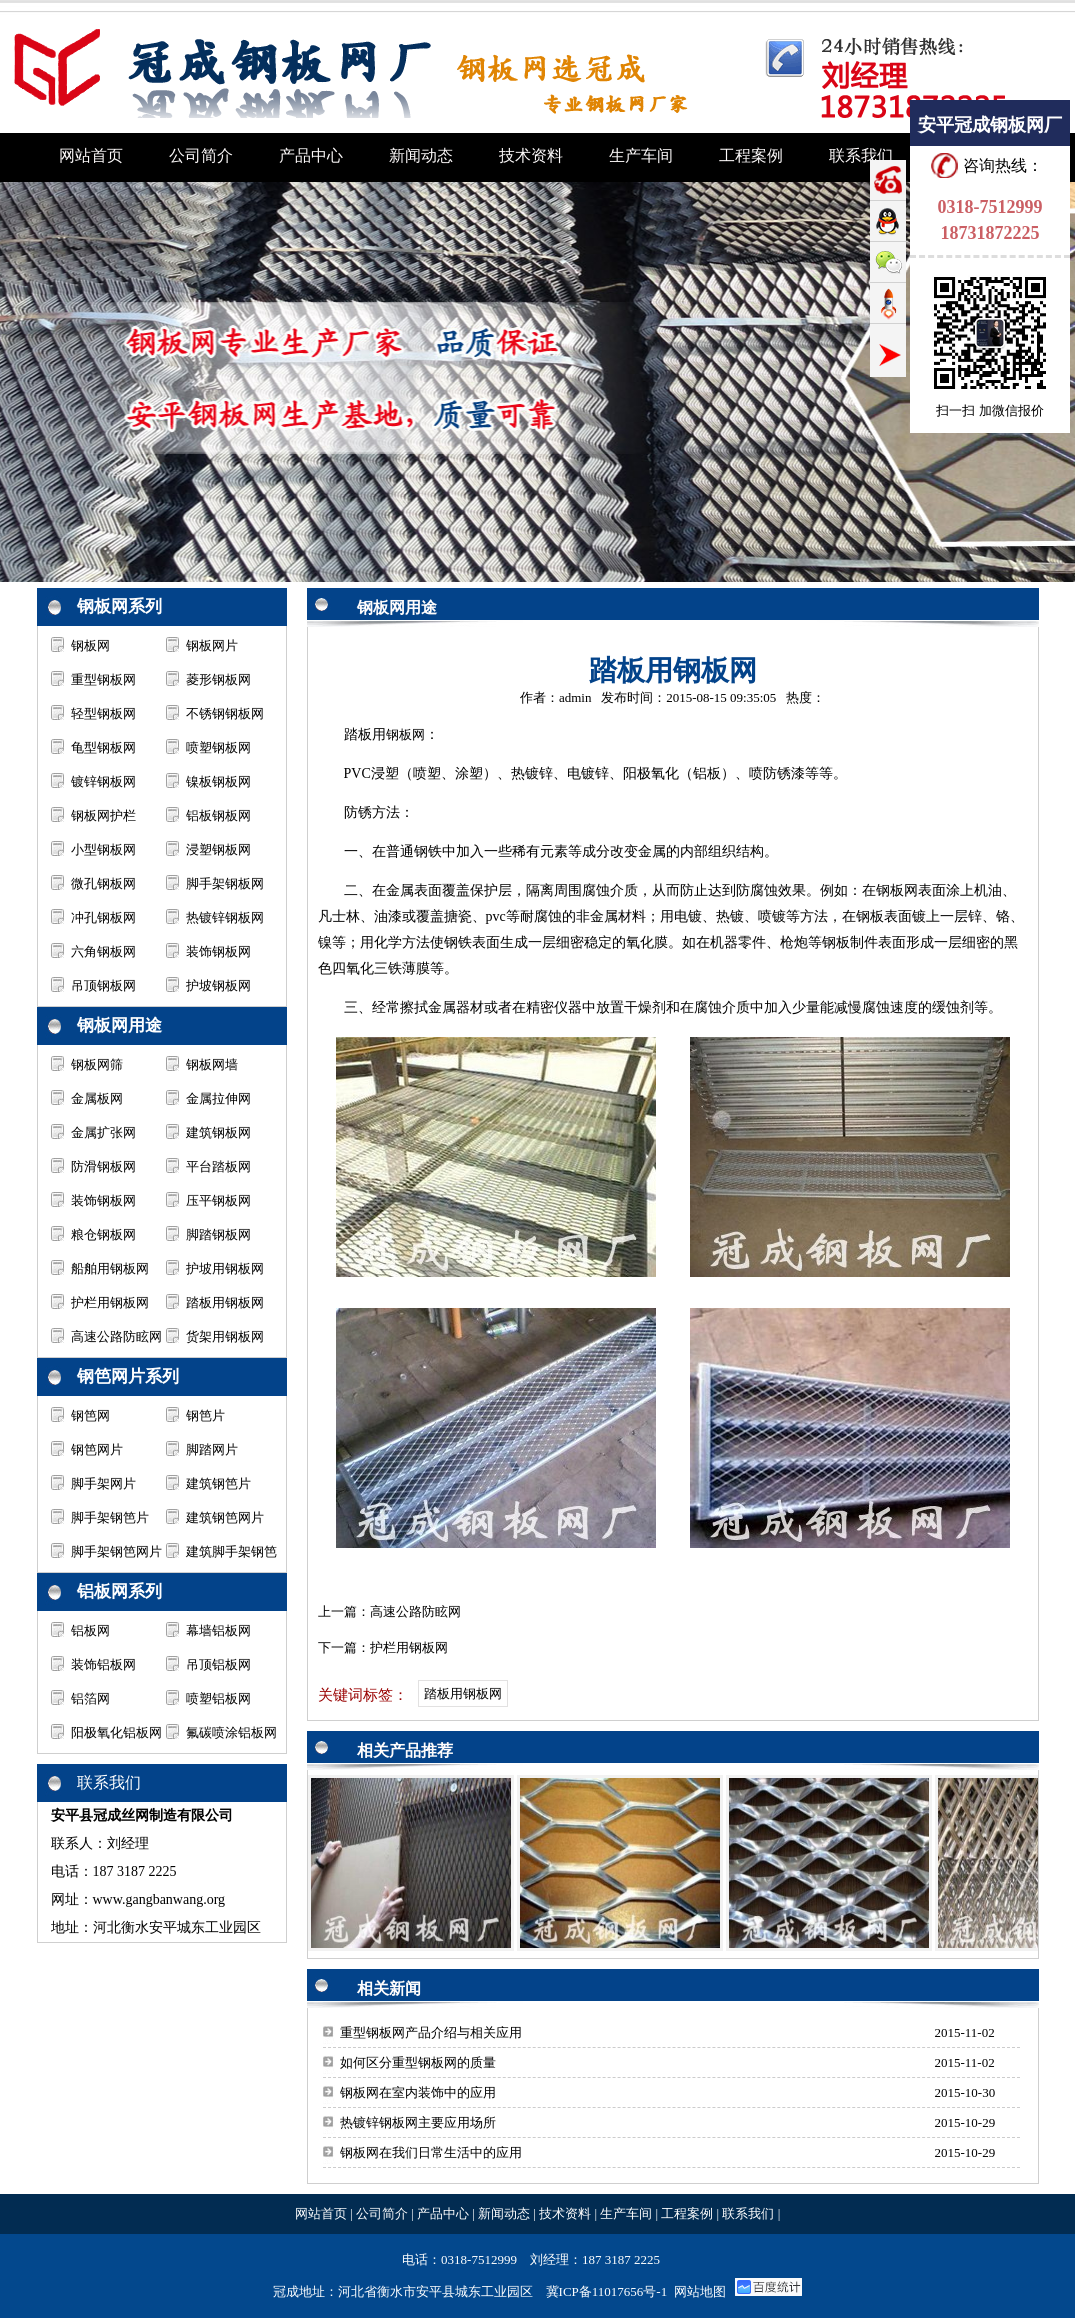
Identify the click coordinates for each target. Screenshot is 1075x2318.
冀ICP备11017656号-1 (607, 2291)
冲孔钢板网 (103, 917)
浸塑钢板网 (218, 849)
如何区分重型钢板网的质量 (418, 2062)
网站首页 (321, 2213)
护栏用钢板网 (110, 1302)
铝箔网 (90, 1698)
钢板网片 (212, 645)
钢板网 (90, 645)
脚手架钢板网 (225, 883)
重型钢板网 (103, 679)
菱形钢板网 (218, 679)
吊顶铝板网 (218, 1664)
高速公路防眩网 (116, 1336)
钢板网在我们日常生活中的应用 (431, 2152)
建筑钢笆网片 (225, 1517)
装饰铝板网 (103, 1664)
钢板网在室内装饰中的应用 (418, 2092)
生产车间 (626, 2213)
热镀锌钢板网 (225, 917)
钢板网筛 (97, 1064)
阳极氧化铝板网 (116, 1732)
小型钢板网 (103, 849)
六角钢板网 (103, 951)
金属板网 (97, 1098)
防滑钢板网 (103, 1166)
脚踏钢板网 (218, 1234)
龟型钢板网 (103, 747)
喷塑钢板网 (218, 747)
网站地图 (700, 2291)
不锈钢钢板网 (225, 713)
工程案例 (687, 2213)
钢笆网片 (97, 1449)
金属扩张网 (103, 1132)
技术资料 (565, 2213)
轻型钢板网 (103, 713)
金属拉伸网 (218, 1098)
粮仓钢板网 (103, 1234)
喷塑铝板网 (218, 1698)
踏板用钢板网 (225, 1302)
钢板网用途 (119, 1025)
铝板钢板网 (218, 815)
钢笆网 (90, 1415)
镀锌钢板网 (103, 781)
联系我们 (748, 2213)
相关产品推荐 (405, 1750)
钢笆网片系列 (128, 1376)
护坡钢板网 (218, 985)
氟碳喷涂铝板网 (231, 1732)
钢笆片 (205, 1415)
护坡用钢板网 (225, 1268)
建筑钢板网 (218, 1132)
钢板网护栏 (103, 815)
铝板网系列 (119, 1591)
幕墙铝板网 (218, 1630)
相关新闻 (389, 1988)
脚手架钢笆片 (110, 1517)
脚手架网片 (103, 1483)
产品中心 (443, 2213)
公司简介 (382, 2213)
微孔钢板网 (103, 883)
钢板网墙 (212, 1064)
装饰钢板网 (218, 951)
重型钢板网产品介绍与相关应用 (431, 2032)
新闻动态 (504, 2213)
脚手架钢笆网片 (116, 1551)
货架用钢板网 (225, 1336)
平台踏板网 (218, 1166)
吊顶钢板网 (103, 985)
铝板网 (90, 1630)
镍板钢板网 (218, 781)
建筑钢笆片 (218, 1483)
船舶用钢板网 (110, 1268)
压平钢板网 (218, 1200)
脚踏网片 (212, 1449)
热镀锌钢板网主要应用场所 (418, 2122)
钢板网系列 (119, 606)
